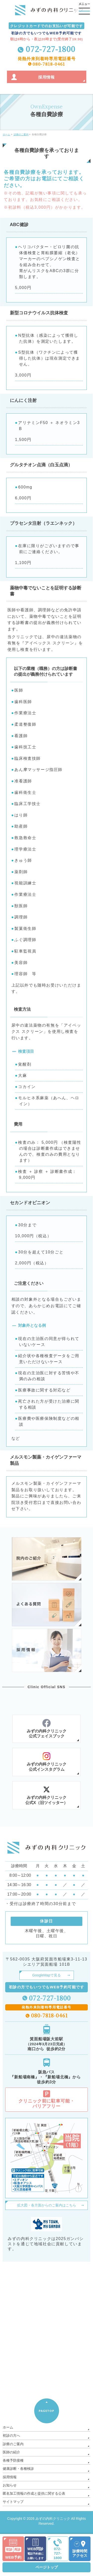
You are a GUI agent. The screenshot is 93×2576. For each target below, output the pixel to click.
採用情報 (10, 2477)
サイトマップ (13, 2502)
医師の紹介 (11, 2452)
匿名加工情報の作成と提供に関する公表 (34, 2493)
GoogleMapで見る (46, 1975)
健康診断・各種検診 (18, 2469)
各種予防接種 (13, 2460)
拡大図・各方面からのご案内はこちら (46, 2205)
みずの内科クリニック (52, 2519)
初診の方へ (11, 2435)
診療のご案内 (13, 2444)
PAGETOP (46, 2410)
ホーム (8, 2427)
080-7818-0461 (48, 64)
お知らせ (10, 2485)
